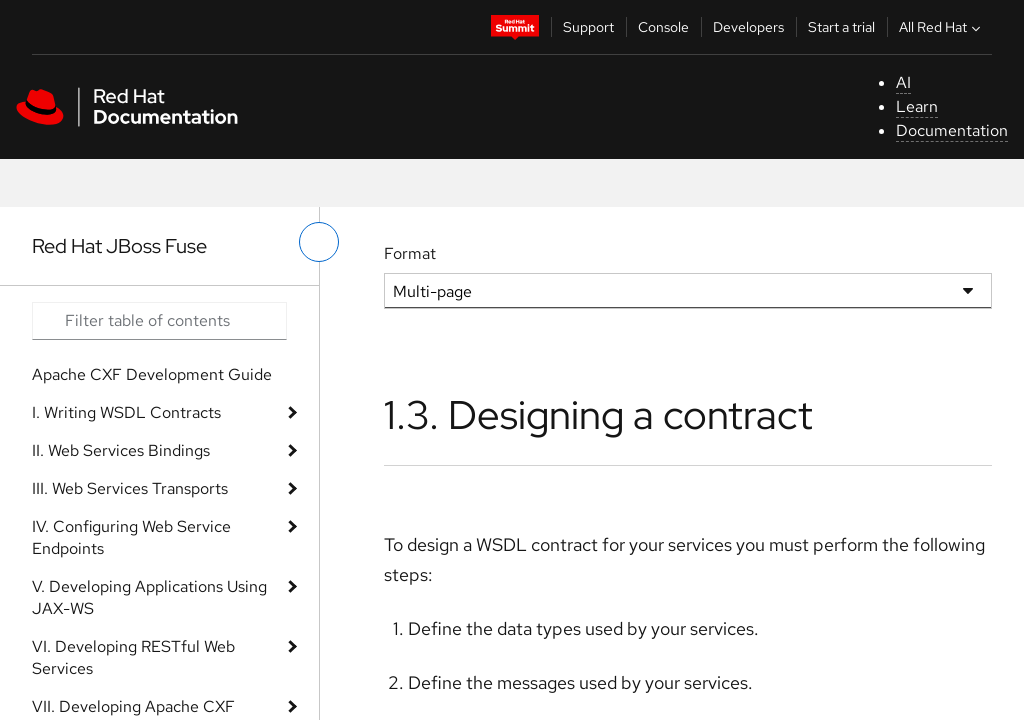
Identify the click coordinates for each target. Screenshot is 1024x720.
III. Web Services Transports (130, 488)
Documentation (952, 130)
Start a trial (841, 27)
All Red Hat (942, 27)
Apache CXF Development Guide (152, 374)
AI (903, 82)
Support (588, 27)
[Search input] (159, 321)
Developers (748, 27)
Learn (917, 106)
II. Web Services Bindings (121, 450)
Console (663, 27)
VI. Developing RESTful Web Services (133, 657)
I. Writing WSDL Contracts (126, 412)
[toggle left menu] (319, 242)
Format (410, 253)
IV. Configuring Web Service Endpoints (131, 537)
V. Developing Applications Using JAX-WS (149, 597)
